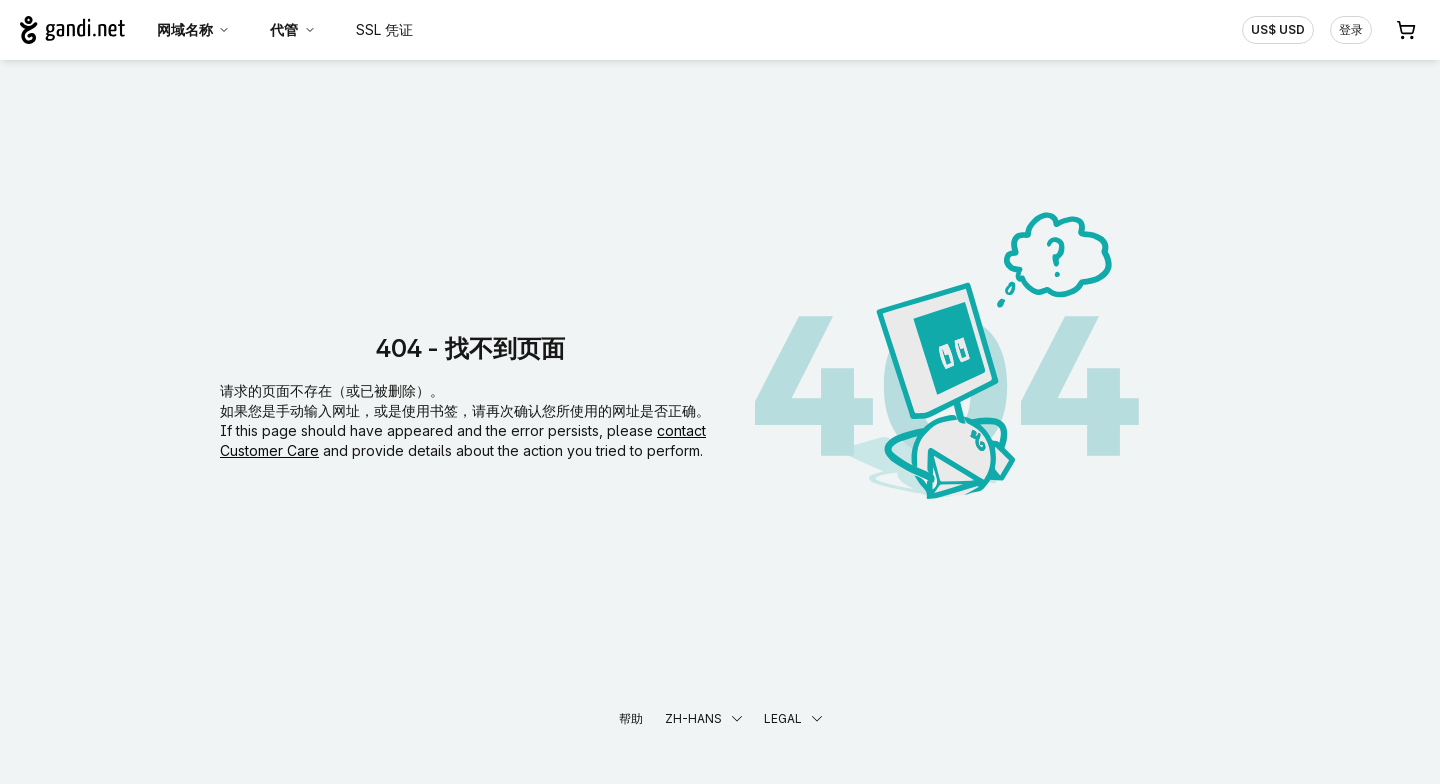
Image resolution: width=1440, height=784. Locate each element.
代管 (293, 29)
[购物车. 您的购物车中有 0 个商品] (1406, 30)
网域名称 (194, 29)
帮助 (631, 718)
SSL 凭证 (384, 29)
